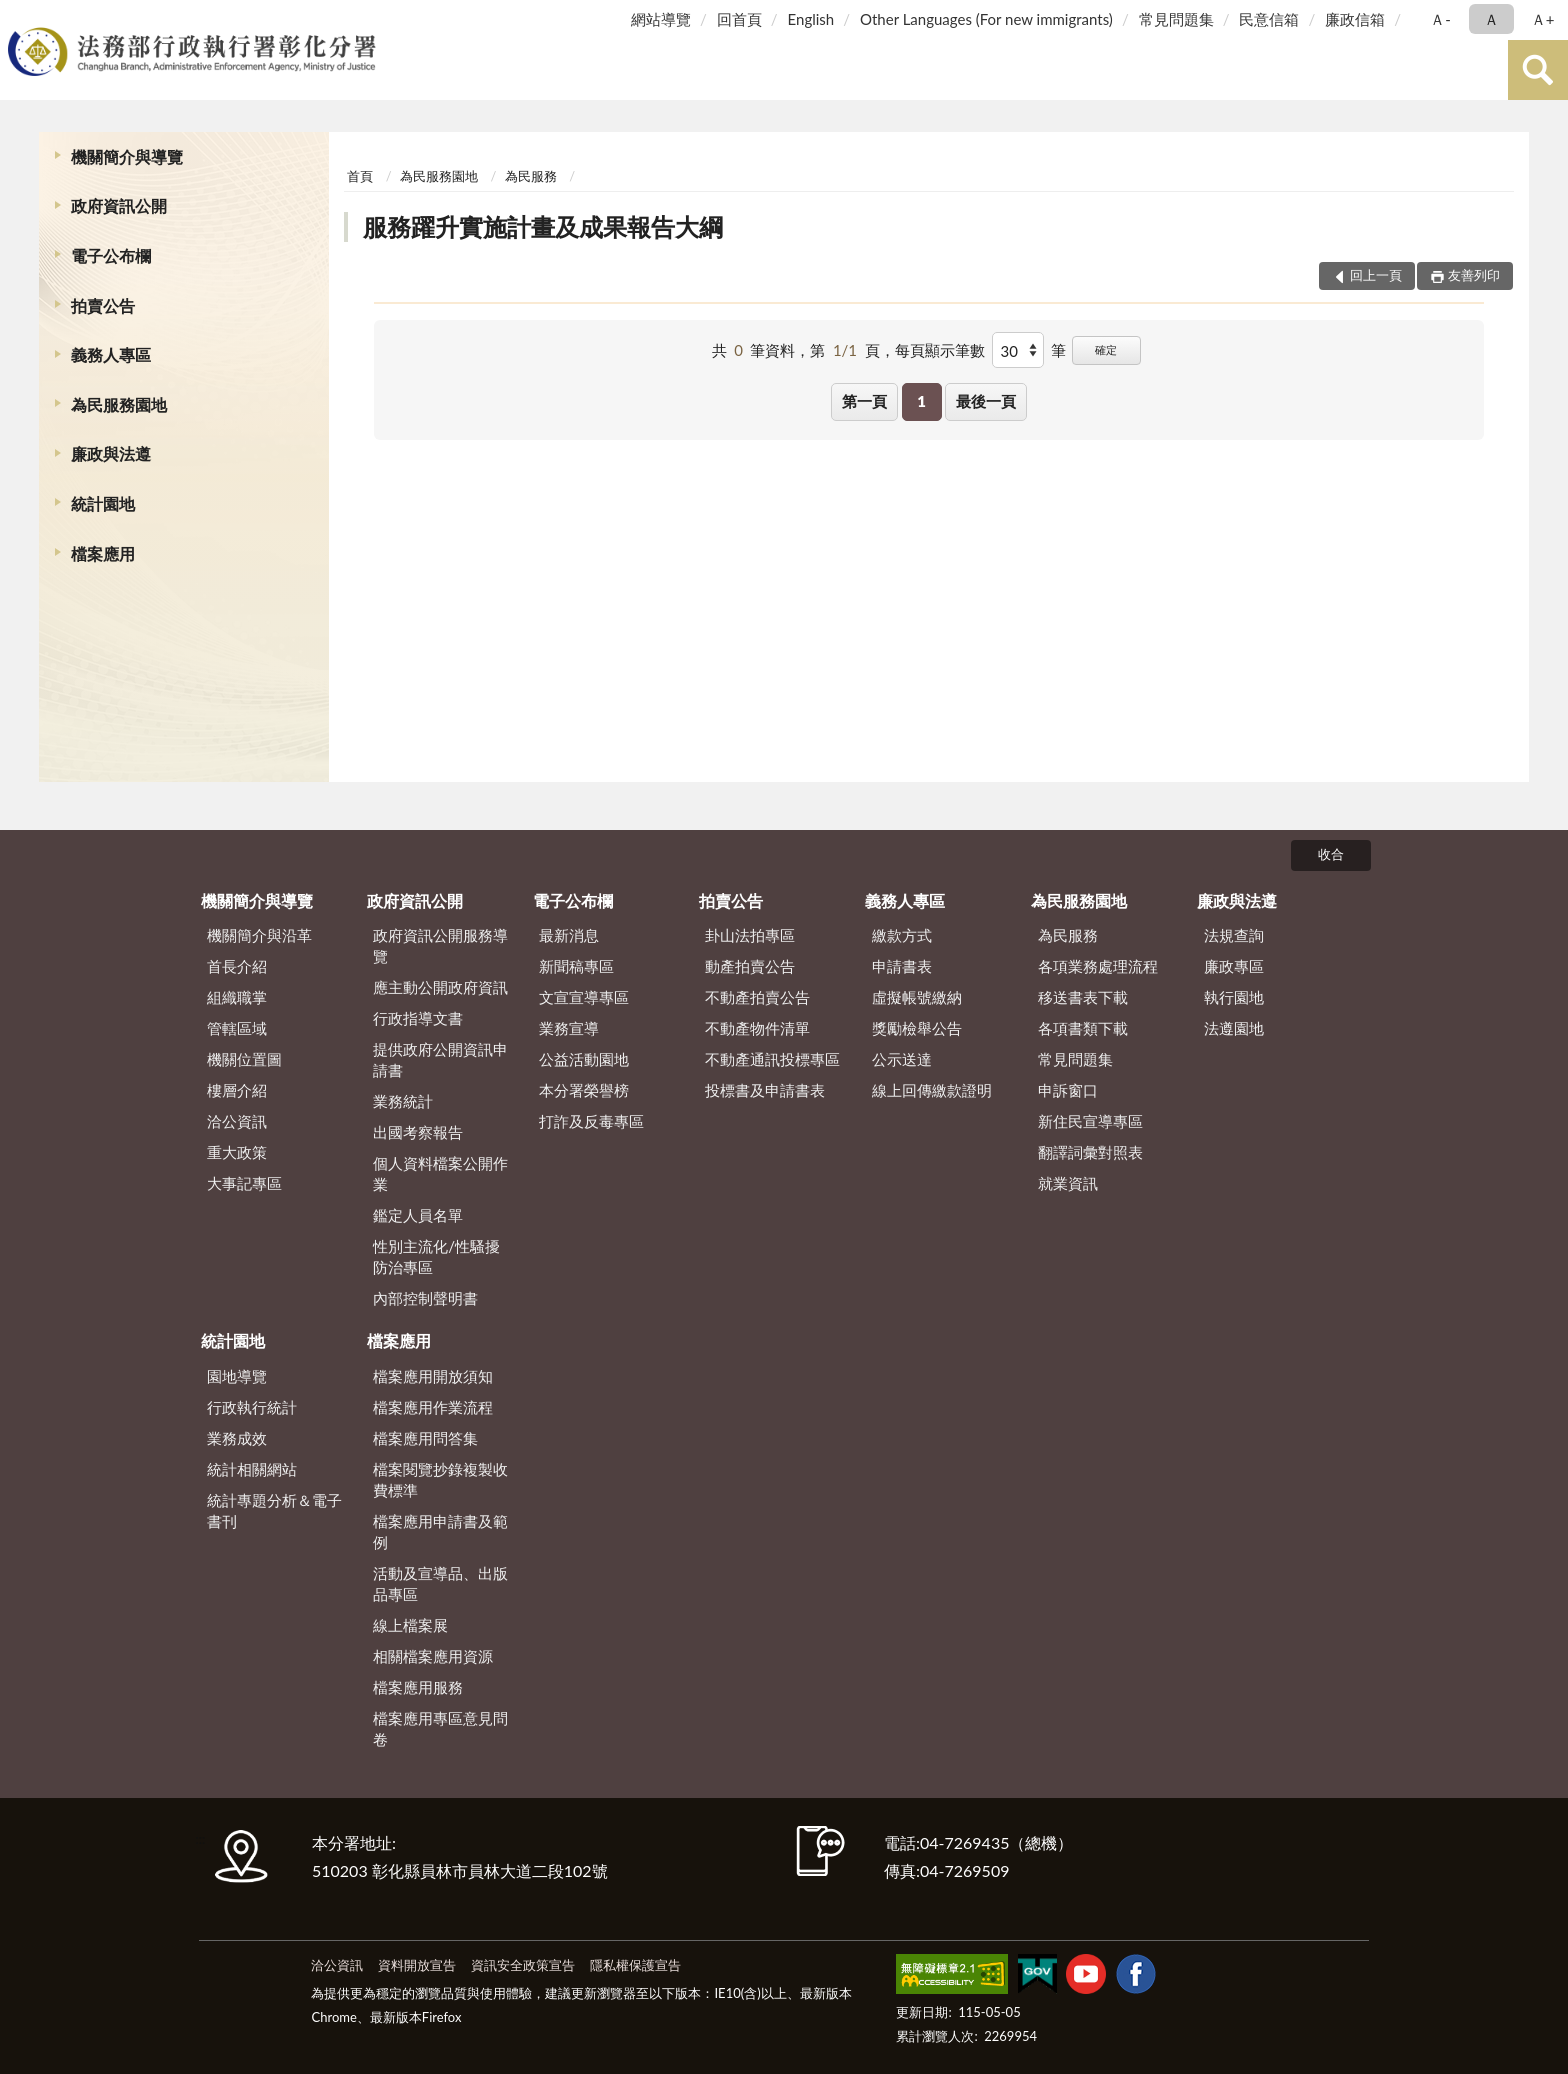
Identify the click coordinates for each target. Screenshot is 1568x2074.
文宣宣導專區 (584, 997)
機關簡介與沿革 (259, 935)
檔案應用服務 (418, 1687)
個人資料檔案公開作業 (440, 1173)
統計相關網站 (252, 1469)
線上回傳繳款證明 (932, 1090)
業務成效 (237, 1438)
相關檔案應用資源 (433, 1656)
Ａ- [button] (1440, 19)
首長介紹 (237, 966)
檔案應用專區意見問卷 (440, 1728)
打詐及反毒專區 (591, 1121)
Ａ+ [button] (1543, 19)
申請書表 (902, 966)
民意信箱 (1269, 19)
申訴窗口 (1068, 1090)
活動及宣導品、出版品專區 (440, 1583)
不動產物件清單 (757, 1028)
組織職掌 (237, 997)
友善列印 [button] (1474, 275)
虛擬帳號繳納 (917, 997)
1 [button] (921, 401)
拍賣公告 (103, 305)
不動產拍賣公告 (757, 997)
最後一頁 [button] (986, 401)
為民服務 (531, 176)
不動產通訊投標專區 (772, 1059)
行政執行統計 (252, 1407)
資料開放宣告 (417, 1965)
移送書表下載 (1083, 997)
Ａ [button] (1491, 19)
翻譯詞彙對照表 (1090, 1152)
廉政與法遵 (111, 453)
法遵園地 (1234, 1028)
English (811, 19)
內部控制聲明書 (425, 1298)
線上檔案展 (410, 1625)
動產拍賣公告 (750, 966)
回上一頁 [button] (1376, 275)
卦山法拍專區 (750, 935)
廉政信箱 (1355, 19)
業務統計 (403, 1101)
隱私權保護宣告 (635, 1965)
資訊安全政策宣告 (523, 1965)
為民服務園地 (119, 404)
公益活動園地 (584, 1059)
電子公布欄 (111, 255)
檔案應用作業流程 (433, 1407)
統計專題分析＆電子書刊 (274, 1510)
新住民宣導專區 (1090, 1121)
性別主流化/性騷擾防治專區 (436, 1256)
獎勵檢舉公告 (917, 1028)
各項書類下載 (1083, 1028)
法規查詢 (1234, 935)
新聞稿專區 (576, 966)
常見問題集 (1176, 19)
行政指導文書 (418, 1018)
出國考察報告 (418, 1132)
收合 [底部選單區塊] (1331, 854)
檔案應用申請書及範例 (440, 1531)
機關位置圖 (244, 1059)
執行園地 (1234, 997)
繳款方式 (902, 935)
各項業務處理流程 (1098, 966)
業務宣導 (569, 1028)
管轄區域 (237, 1028)
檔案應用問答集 (425, 1438)
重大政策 (237, 1152)
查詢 (1538, 70)
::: (19, 17)
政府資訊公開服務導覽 (440, 945)
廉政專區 (1234, 966)
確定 (1106, 349)
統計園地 (103, 503)
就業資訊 (1068, 1183)
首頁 (360, 176)
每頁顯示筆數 (940, 350)
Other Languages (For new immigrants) (986, 19)
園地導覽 (237, 1376)
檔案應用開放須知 (433, 1376)
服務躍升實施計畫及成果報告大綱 (543, 226)
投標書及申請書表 (765, 1090)
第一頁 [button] (864, 401)
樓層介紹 (237, 1090)
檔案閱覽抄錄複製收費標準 (440, 1479)
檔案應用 (103, 553)
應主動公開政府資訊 (440, 987)
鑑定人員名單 (418, 1215)
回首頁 (739, 19)
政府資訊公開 (119, 205)
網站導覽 (661, 19)
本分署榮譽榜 (584, 1090)
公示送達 (902, 1059)
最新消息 (569, 935)
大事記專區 (244, 1183)
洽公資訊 (237, 1121)
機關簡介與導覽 (127, 156)
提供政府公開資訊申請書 (440, 1059)
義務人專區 (111, 354)
